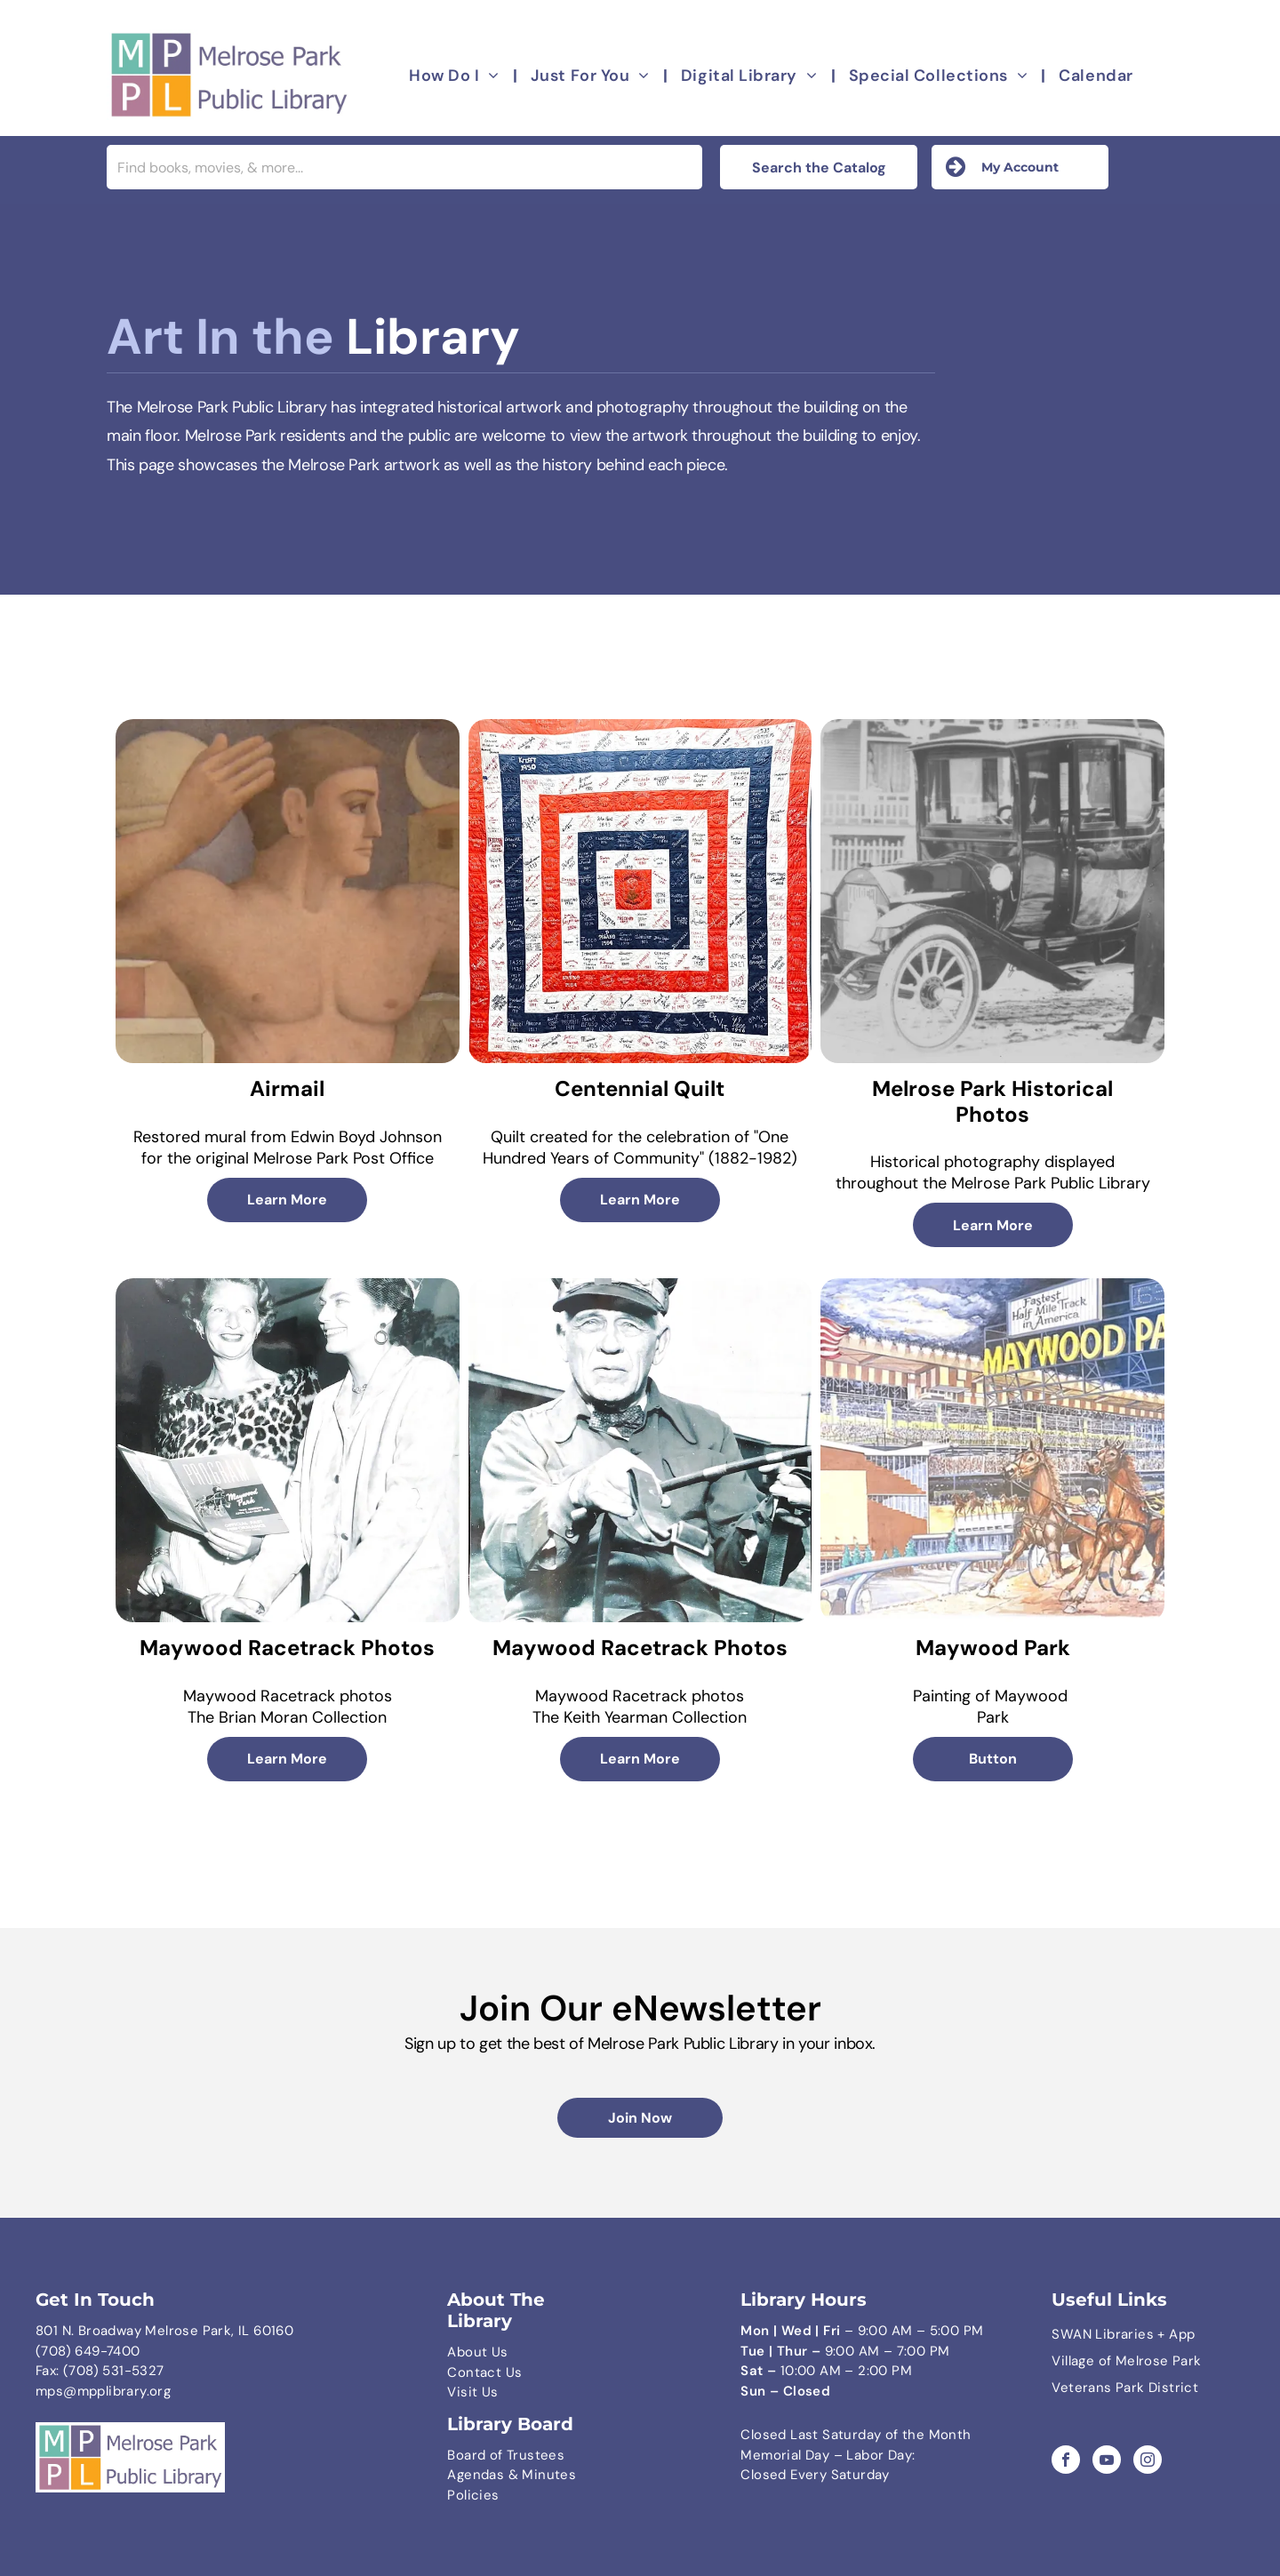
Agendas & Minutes (511, 2475)
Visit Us (472, 2392)
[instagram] (1147, 2461)
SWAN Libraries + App (1123, 2334)
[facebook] (1066, 2461)
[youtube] (1106, 2461)
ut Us (491, 2352)
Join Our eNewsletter (640, 2008)
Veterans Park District (1125, 2387)
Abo (460, 2352)
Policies (473, 2495)
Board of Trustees (505, 2455)
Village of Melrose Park (1126, 2361)
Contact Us (484, 2372)
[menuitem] (456, 76)
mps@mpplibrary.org (103, 2391)
